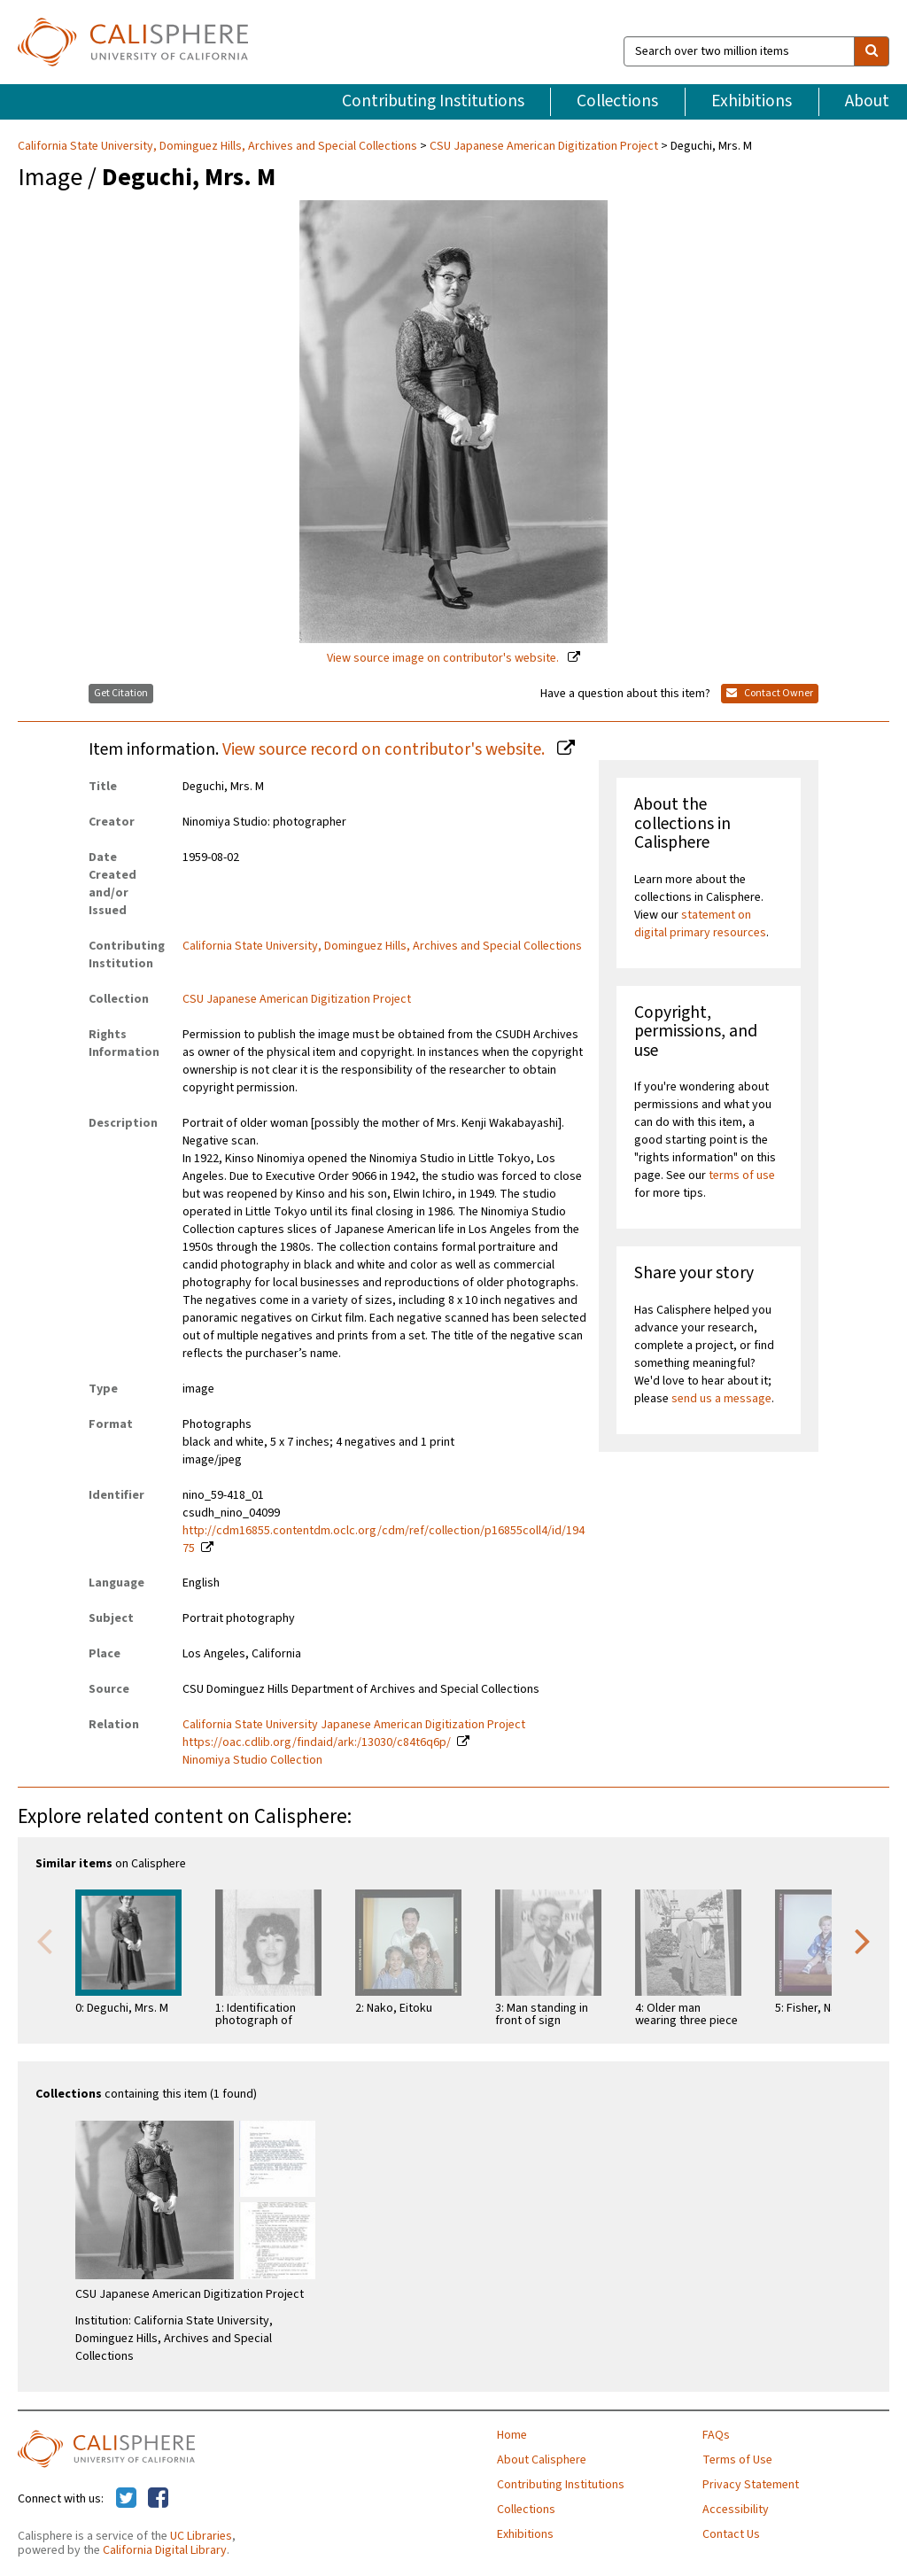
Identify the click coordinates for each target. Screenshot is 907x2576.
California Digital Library (165, 2550)
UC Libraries (201, 2536)
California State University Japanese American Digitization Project (353, 1725)
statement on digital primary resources (700, 924)
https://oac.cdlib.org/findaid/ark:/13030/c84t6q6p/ (316, 1742)
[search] (871, 51)
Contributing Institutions (433, 101)
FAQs (716, 2435)
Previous (44, 1940)
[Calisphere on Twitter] (126, 2499)
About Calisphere (541, 2460)
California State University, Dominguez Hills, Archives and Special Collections (219, 146)
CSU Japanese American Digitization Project (544, 146)
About (867, 101)
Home (512, 2435)
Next (863, 1940)
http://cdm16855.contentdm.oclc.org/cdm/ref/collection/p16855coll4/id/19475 (383, 1539)
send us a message (721, 1399)
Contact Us (731, 2534)
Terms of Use (737, 2460)
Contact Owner (769, 693)
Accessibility (735, 2509)
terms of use (742, 1175)
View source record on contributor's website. (385, 749)
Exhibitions (751, 101)
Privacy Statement (750, 2485)
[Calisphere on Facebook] (158, 2499)
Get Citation (121, 693)
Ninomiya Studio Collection (252, 1760)
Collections (617, 101)
